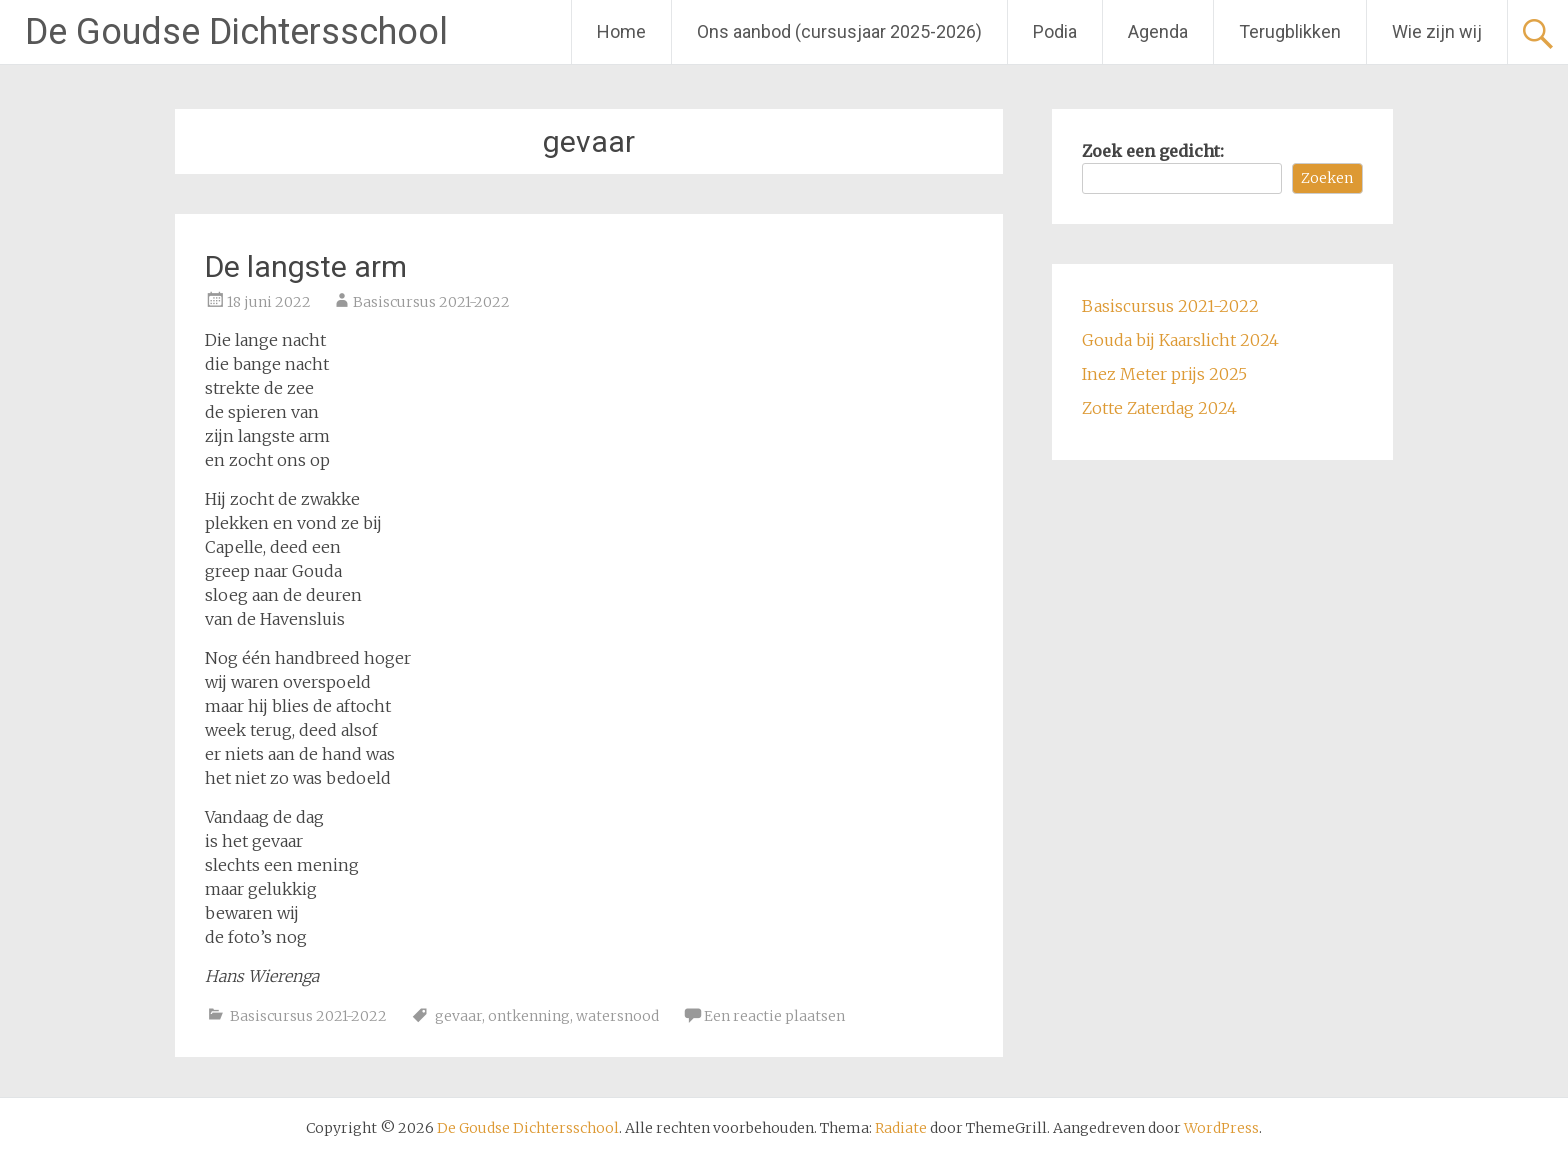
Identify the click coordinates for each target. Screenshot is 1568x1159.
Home (621, 31)
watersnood (617, 1016)
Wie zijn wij (1437, 31)
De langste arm (306, 266)
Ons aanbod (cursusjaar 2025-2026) (839, 31)
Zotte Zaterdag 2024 (1159, 408)
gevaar (458, 1016)
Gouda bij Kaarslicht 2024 (1180, 340)
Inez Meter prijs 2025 (1164, 374)
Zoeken (1327, 178)
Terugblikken (1290, 31)
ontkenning (529, 1016)
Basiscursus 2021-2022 (431, 302)
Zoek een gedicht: (1153, 151)
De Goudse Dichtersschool (236, 32)
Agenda (1158, 31)
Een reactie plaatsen (774, 1016)
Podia (1055, 31)
